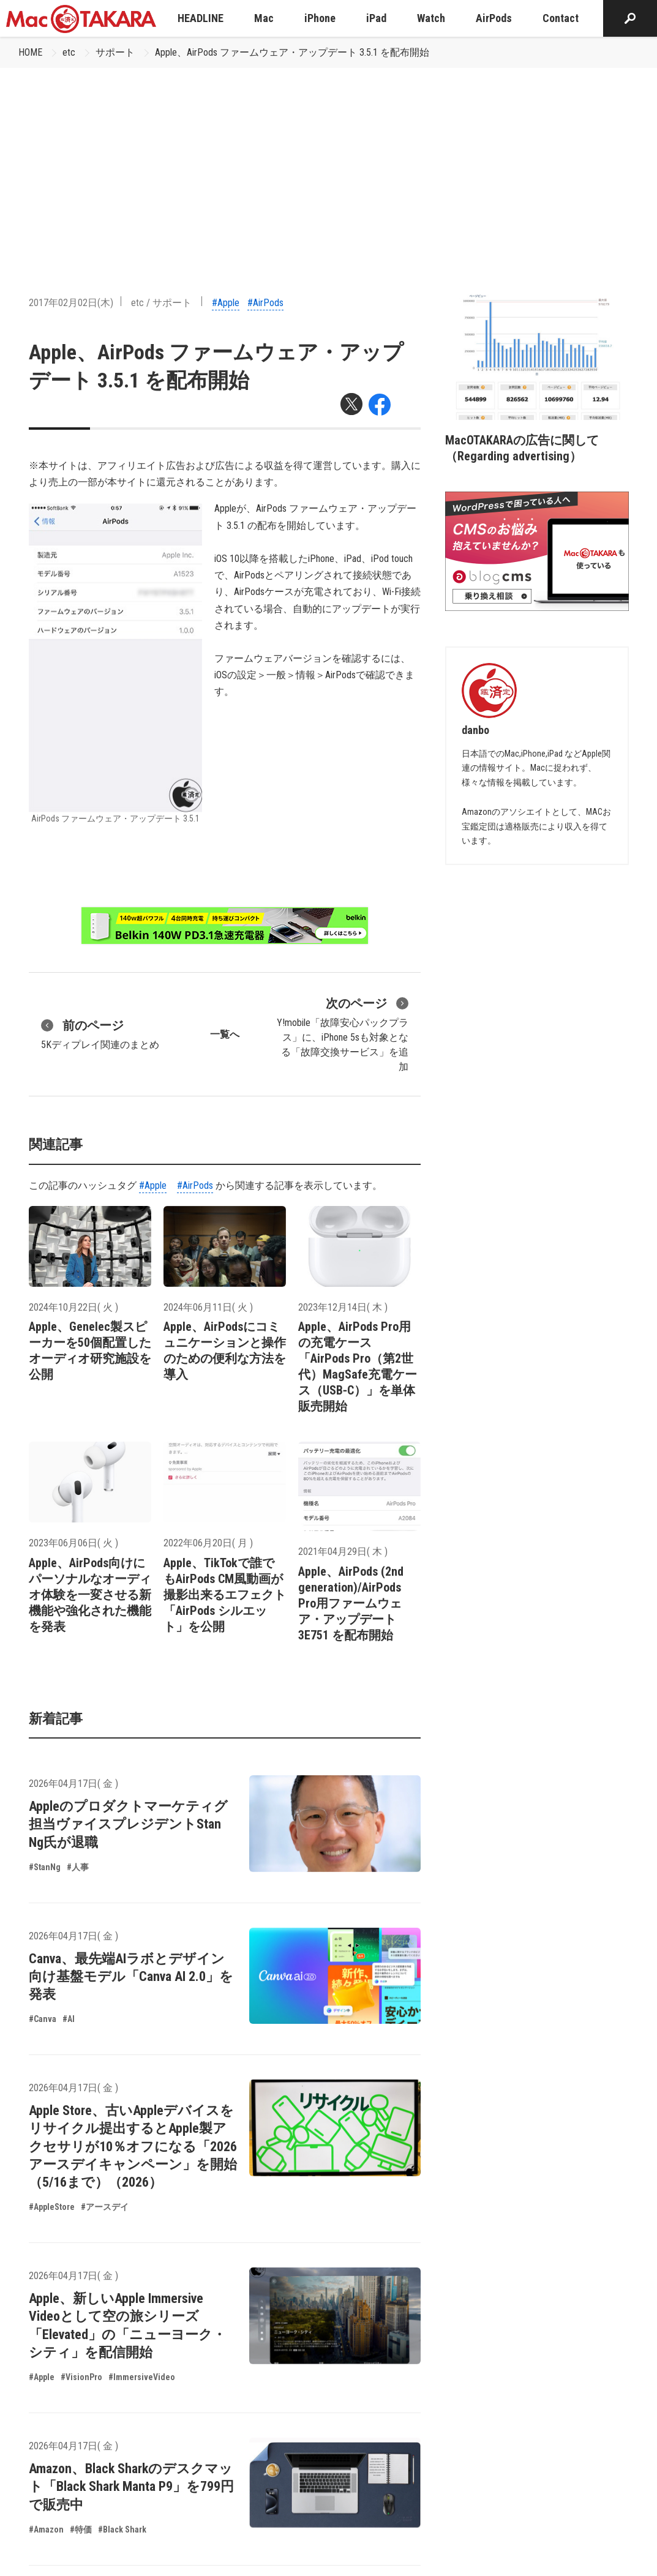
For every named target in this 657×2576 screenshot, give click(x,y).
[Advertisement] (328, 159)
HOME (30, 52)
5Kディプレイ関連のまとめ (100, 1033)
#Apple (225, 303)
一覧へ (224, 1034)
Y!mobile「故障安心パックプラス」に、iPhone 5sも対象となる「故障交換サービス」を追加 (342, 1033)
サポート (115, 52)
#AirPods (265, 303)
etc (68, 52)
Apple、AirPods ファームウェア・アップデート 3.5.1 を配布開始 (292, 52)
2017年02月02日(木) (71, 303)
